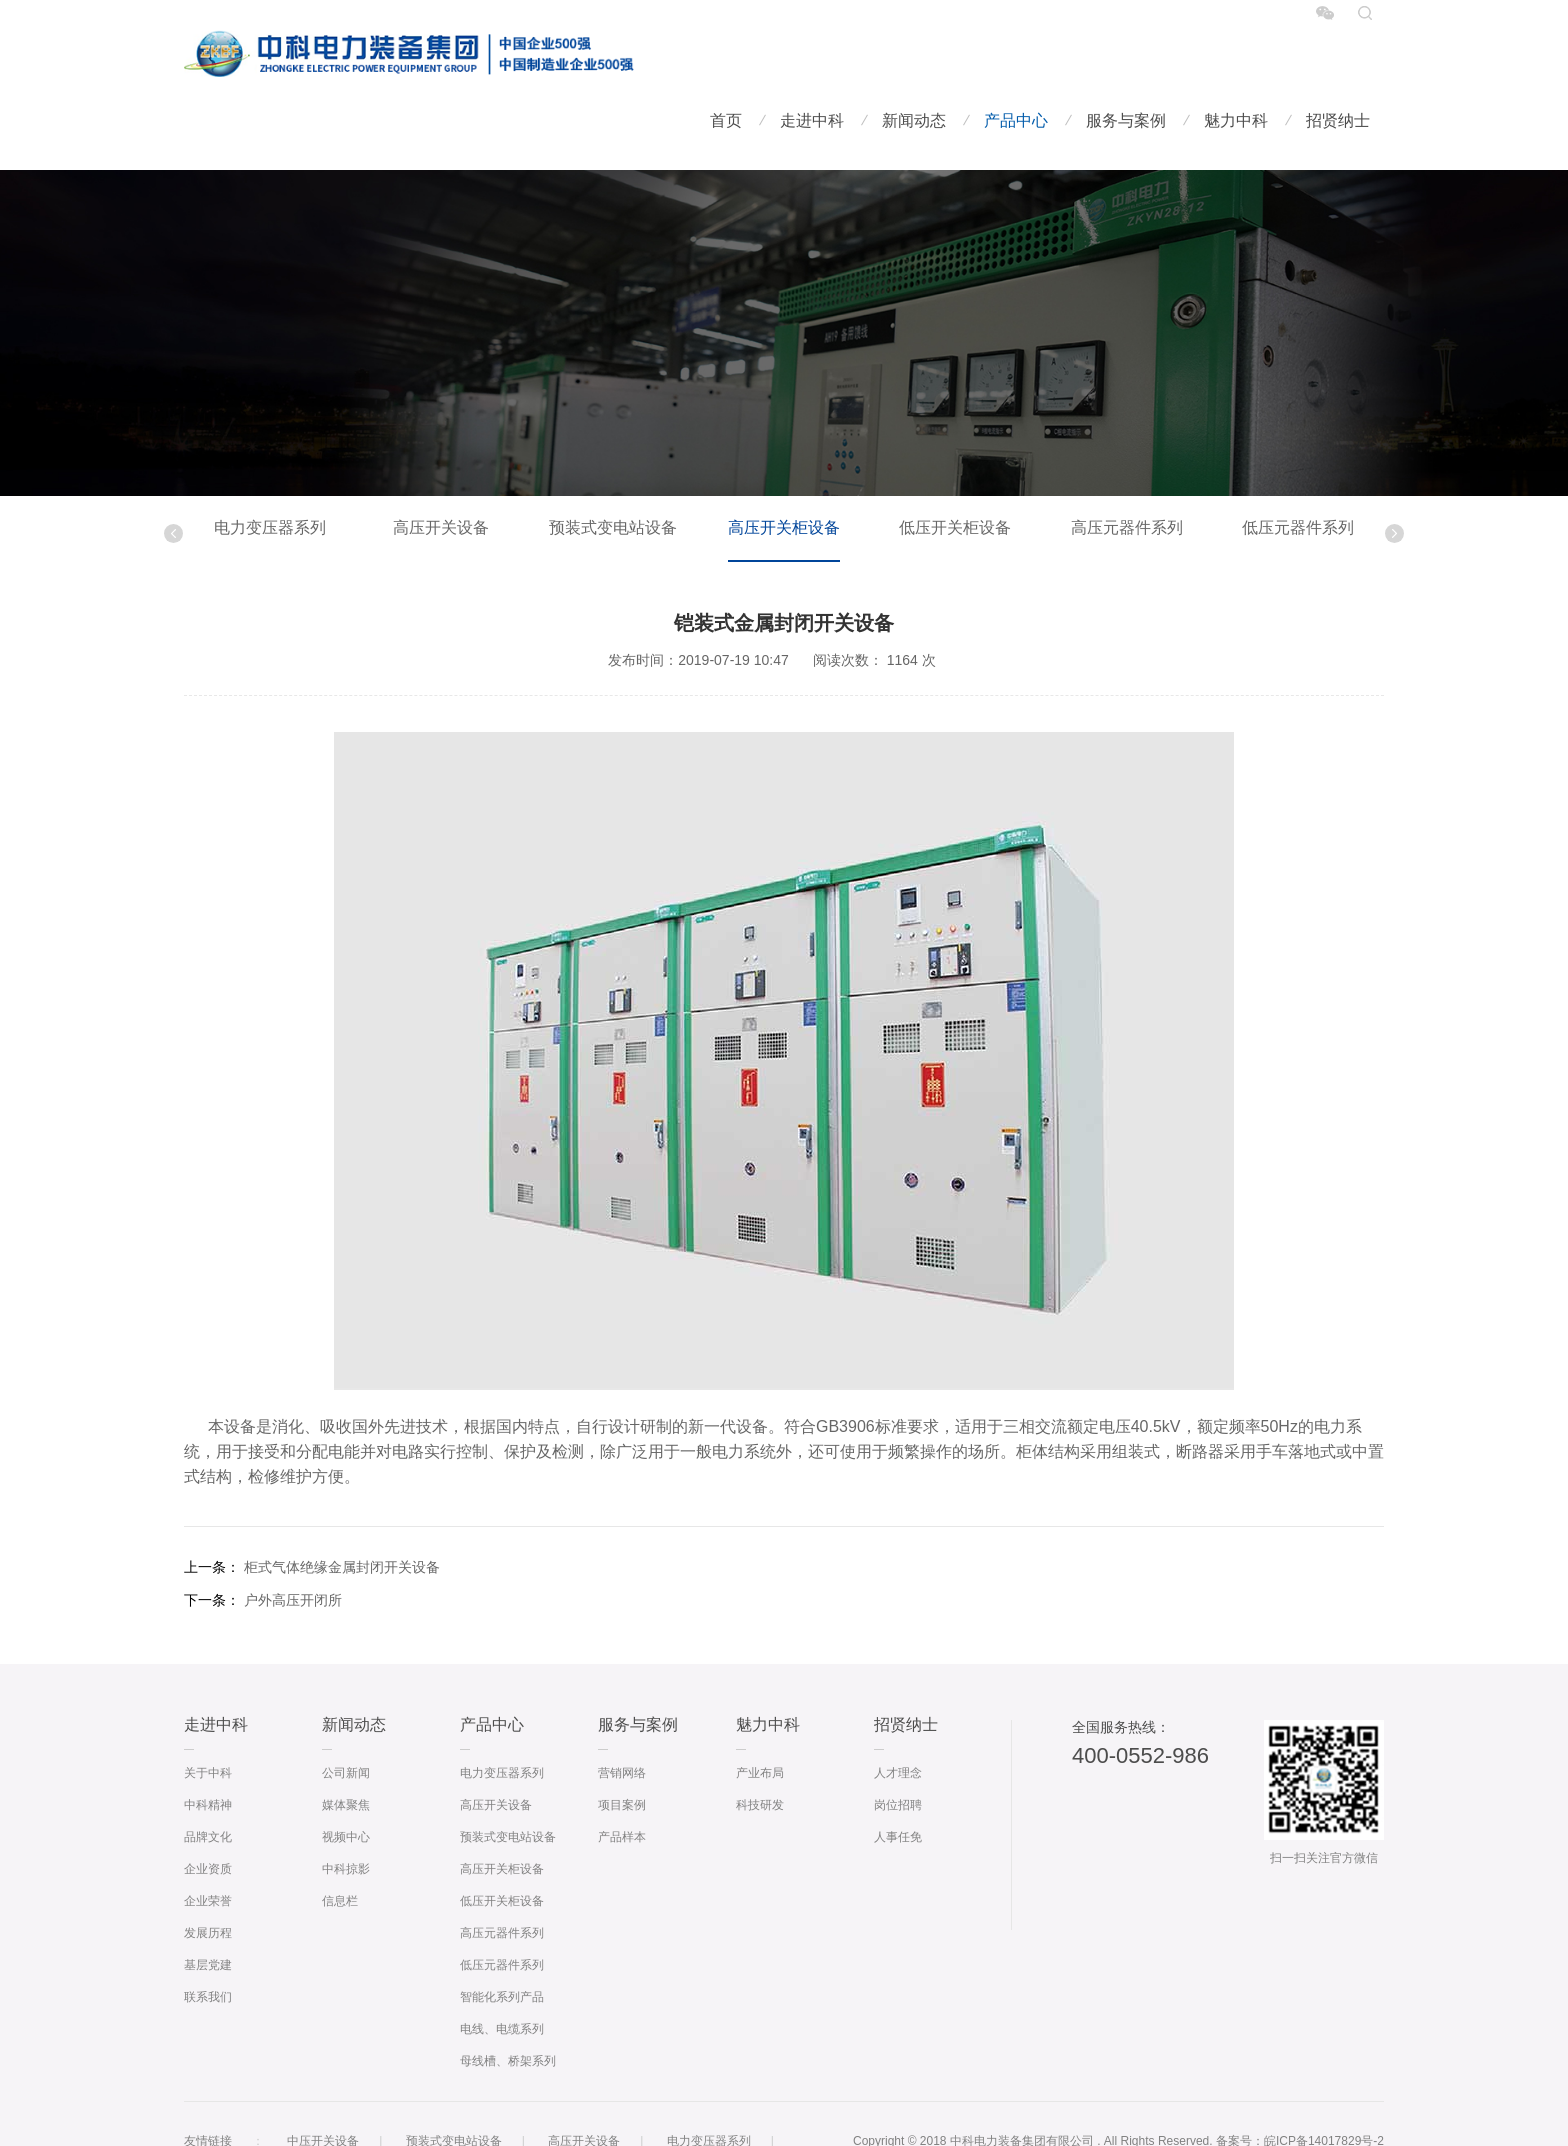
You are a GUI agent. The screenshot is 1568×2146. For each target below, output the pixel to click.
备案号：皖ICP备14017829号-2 (1300, 2083)
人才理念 (898, 1715)
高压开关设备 (441, 469)
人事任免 (898, 1779)
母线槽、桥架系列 (508, 2003)
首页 (726, 61)
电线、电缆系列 (502, 1971)
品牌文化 (208, 1779)
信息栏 (340, 1843)
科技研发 (760, 1747)
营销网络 (622, 1715)
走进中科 (812, 61)
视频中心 (346, 1779)
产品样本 (622, 1779)
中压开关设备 (323, 2083)
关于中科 (208, 1715)
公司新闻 (346, 1715)
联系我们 (208, 1939)
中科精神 (208, 1747)
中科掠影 (346, 1811)
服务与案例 (1126, 61)
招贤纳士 (1338, 61)
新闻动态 (914, 61)
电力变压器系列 (270, 469)
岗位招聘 (898, 1747)
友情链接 (208, 2083)
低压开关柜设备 (955, 469)
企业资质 (208, 1811)
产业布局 (760, 1715)
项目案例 (622, 1747)
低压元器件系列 (1298, 469)
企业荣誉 (208, 1843)
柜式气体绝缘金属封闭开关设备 (342, 1509)
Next (1394, 475)
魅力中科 (1236, 61)
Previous (173, 475)
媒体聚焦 (346, 1747)
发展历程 (208, 1875)
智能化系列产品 (502, 1939)
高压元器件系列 (1127, 469)
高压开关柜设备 (784, 469)
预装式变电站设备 (613, 469)
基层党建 (208, 1907)
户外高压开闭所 (293, 1542)
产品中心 (1016, 61)
